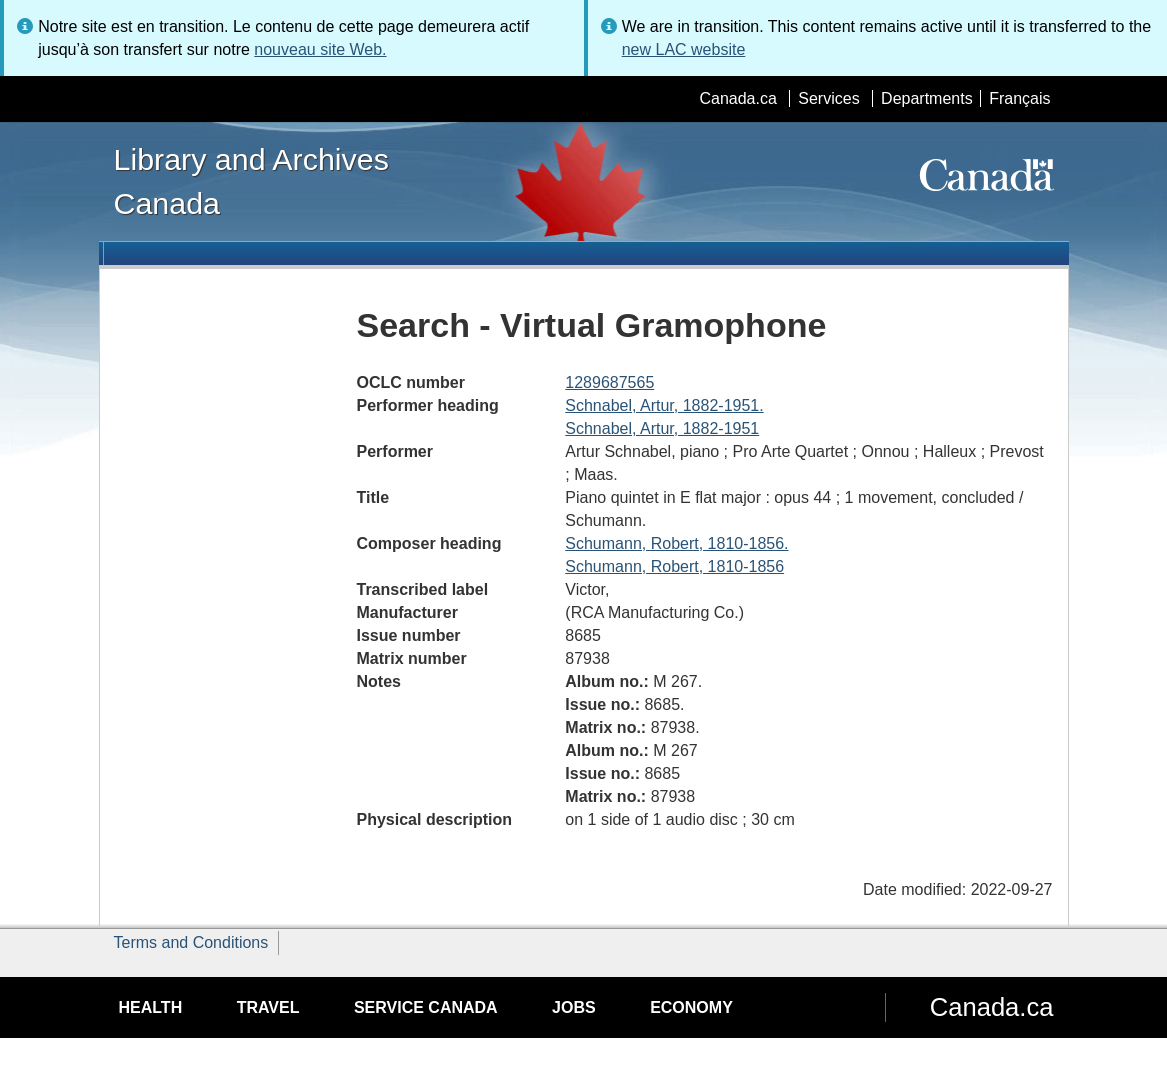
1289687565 (609, 382)
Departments (927, 98)
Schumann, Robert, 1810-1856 (674, 566)
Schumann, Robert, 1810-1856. (676, 543)
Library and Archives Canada (251, 181)
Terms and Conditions (191, 942)
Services (828, 98)
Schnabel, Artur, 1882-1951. (664, 405)
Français (1019, 98)
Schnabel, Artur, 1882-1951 (662, 428)
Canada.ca (737, 98)
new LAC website (684, 49)
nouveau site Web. (320, 49)
